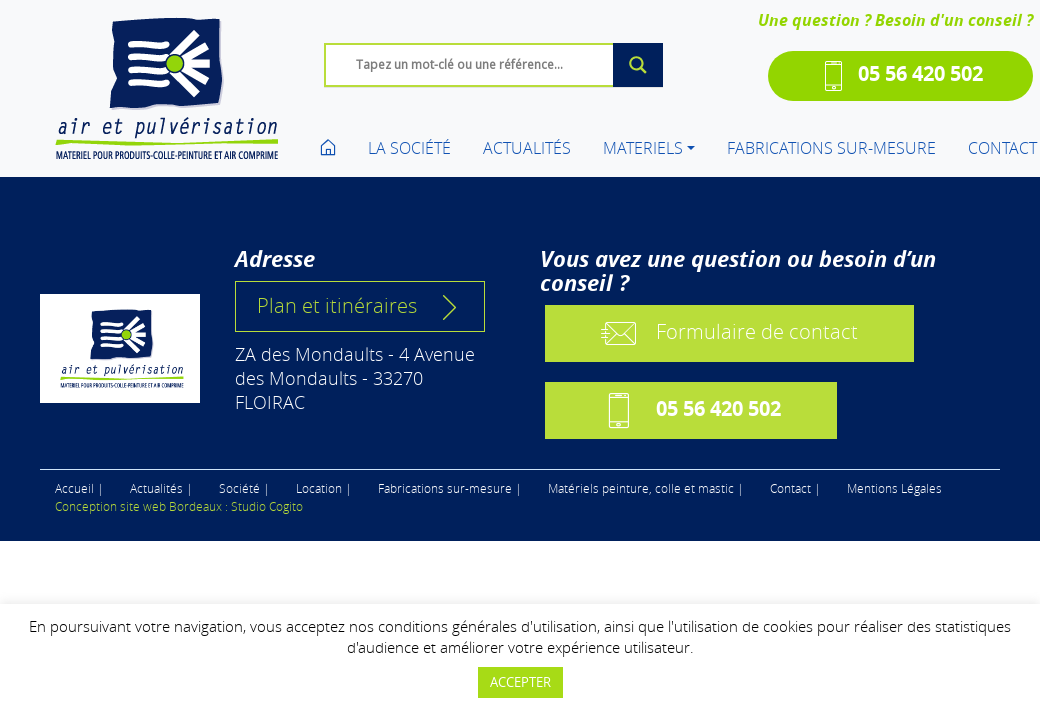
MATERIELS (643, 148)
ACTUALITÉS (527, 148)
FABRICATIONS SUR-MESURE (831, 148)
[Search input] (499, 64)
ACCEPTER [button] (520, 682)
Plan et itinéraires (359, 306)
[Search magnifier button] (638, 65)
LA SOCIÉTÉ (409, 148)
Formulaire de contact (729, 333)
